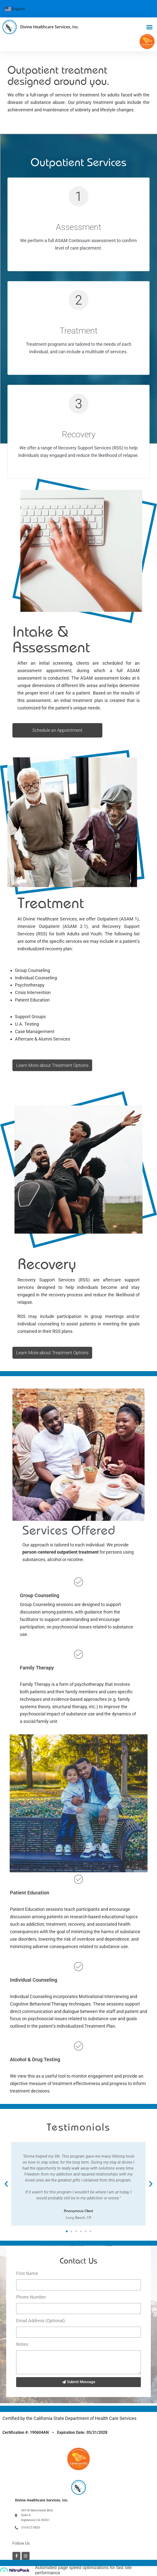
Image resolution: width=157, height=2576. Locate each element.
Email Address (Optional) (40, 2321)
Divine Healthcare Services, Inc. (49, 27)
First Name (27, 2274)
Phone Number (31, 2298)
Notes (22, 2345)
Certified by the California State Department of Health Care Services (69, 2419)
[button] (149, 27)
